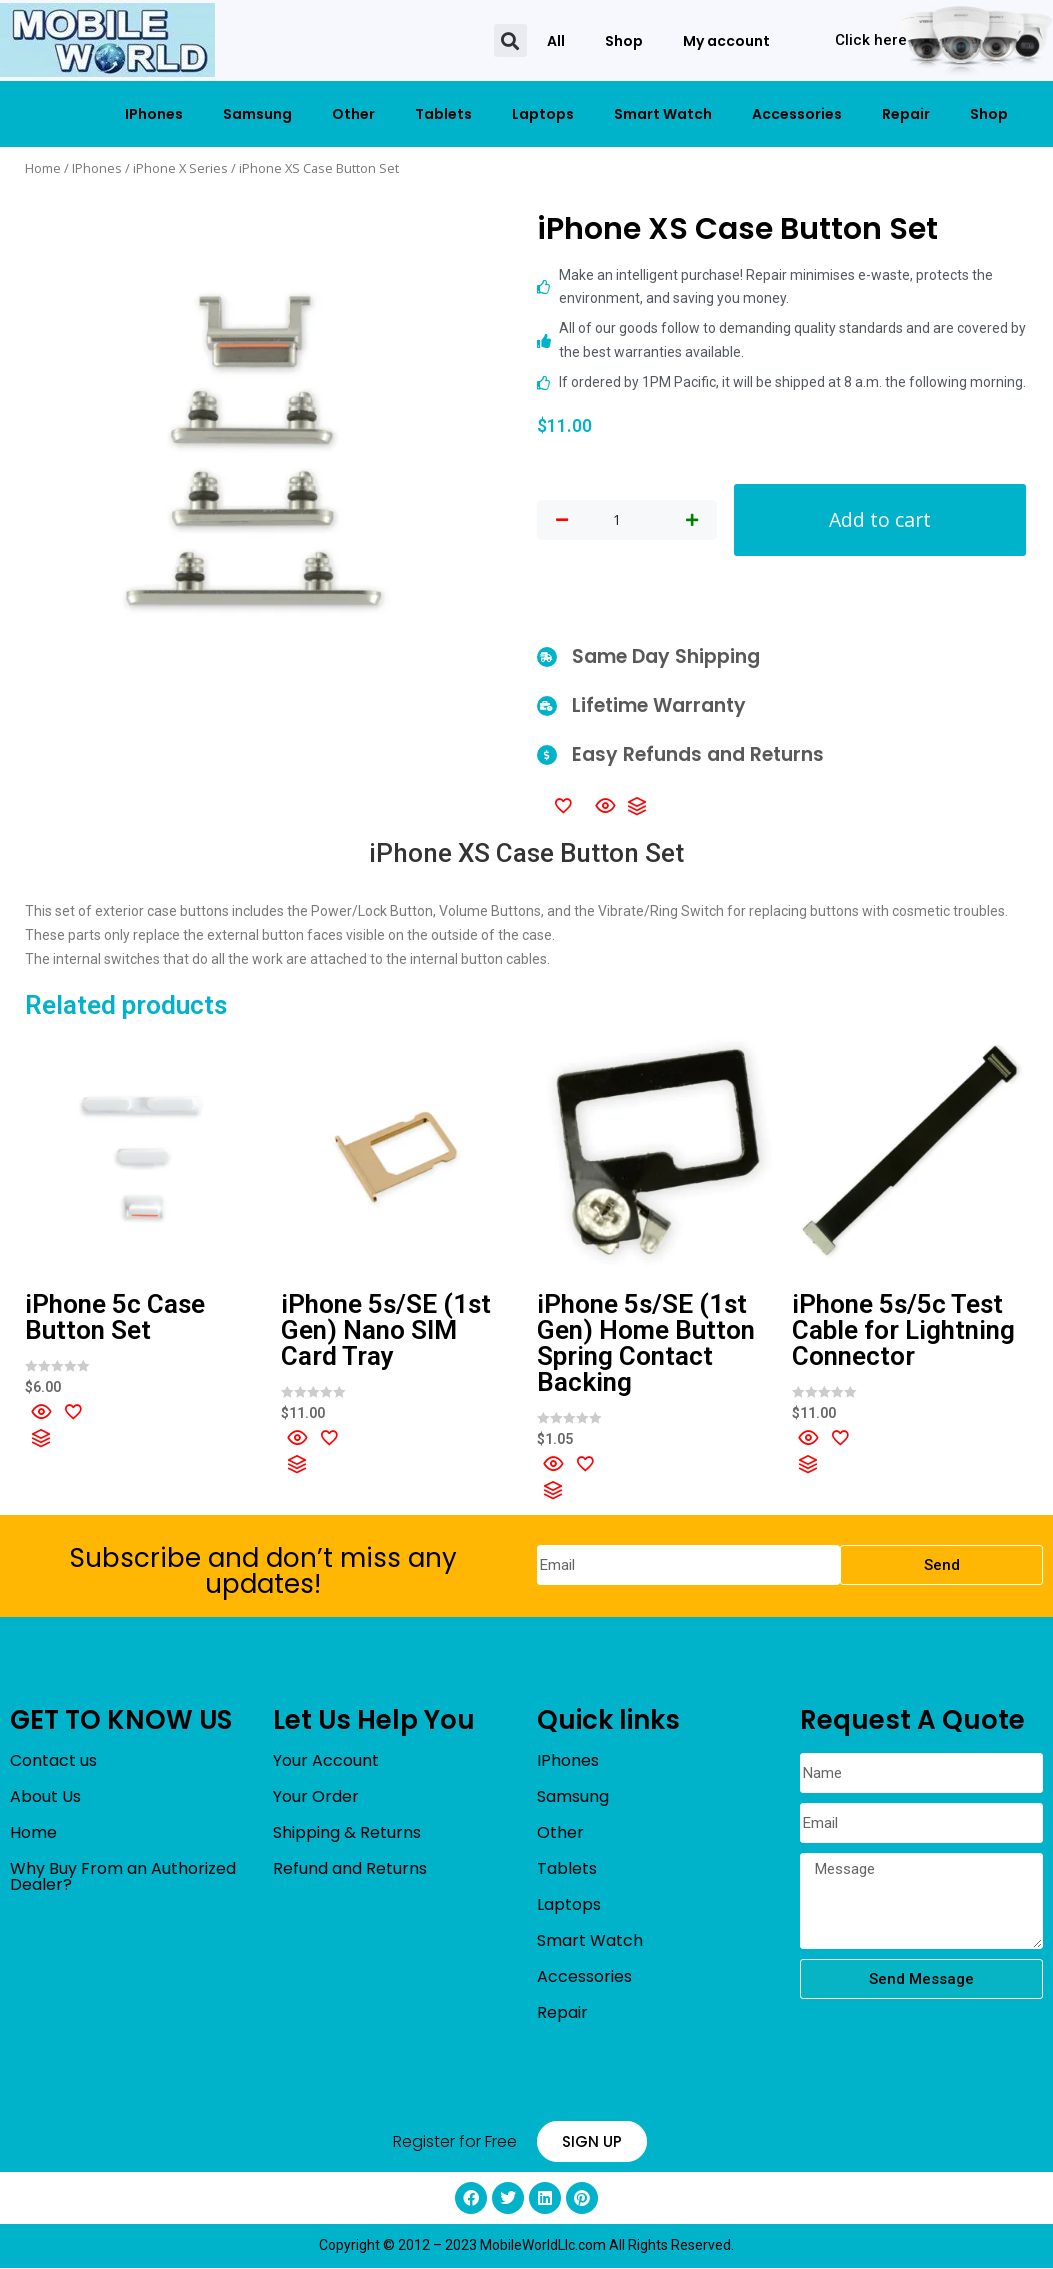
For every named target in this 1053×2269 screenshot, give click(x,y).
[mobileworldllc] (107, 40)
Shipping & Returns (347, 1833)
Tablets (443, 114)
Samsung (257, 114)
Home (43, 168)
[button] (510, 40)
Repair (906, 114)
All (556, 41)
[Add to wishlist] (563, 805)
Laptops (543, 114)
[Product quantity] (617, 521)
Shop (624, 41)
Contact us (53, 1761)
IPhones (154, 114)
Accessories (797, 114)
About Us (45, 1797)
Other (353, 114)
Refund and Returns (350, 1869)
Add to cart (880, 519)
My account (726, 41)
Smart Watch (663, 114)
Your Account (326, 1761)
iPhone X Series (180, 168)
